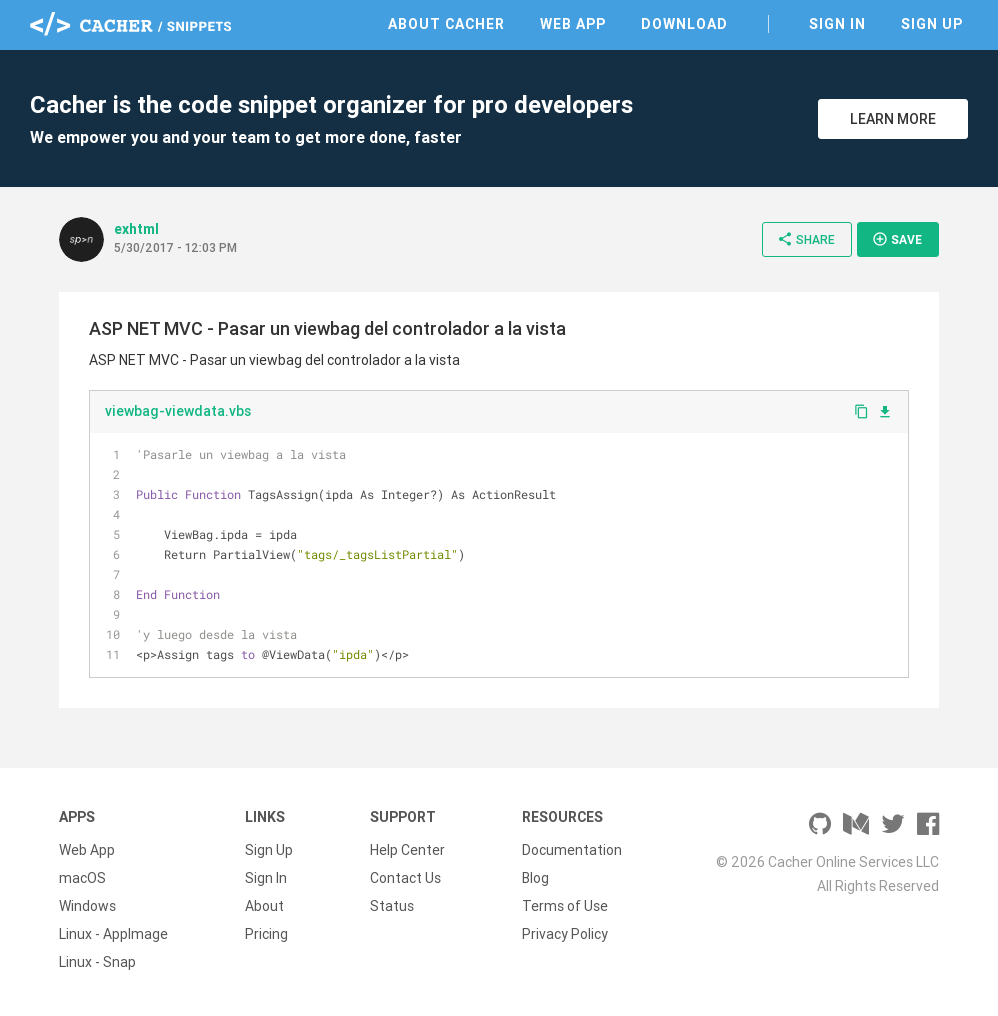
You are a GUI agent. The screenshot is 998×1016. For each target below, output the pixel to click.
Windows (87, 906)
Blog (535, 878)
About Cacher (446, 24)
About (264, 906)
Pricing (266, 934)
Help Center (407, 850)
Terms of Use (565, 906)
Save (897, 239)
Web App (573, 24)
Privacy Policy (565, 934)
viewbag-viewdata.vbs (178, 411)
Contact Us (405, 878)
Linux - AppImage (113, 934)
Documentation (572, 850)
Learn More (893, 119)
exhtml (136, 229)
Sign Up (932, 24)
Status (392, 906)
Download (684, 24)
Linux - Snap (97, 962)
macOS (82, 878)
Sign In (837, 24)
